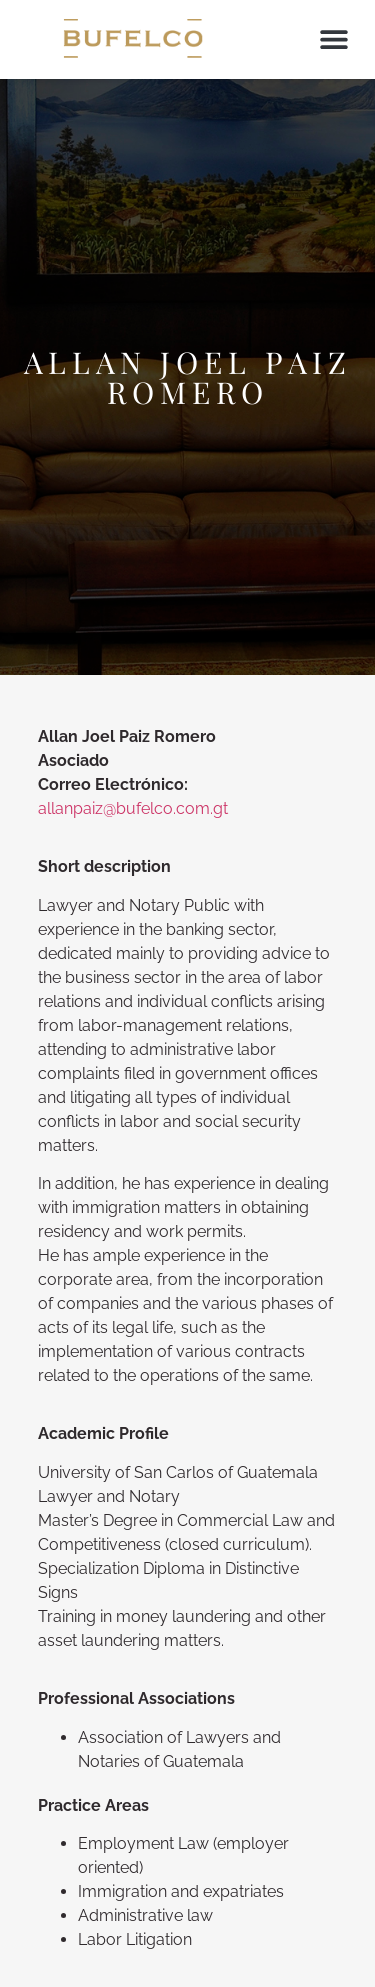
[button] (333, 39)
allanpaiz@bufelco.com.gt (133, 808)
